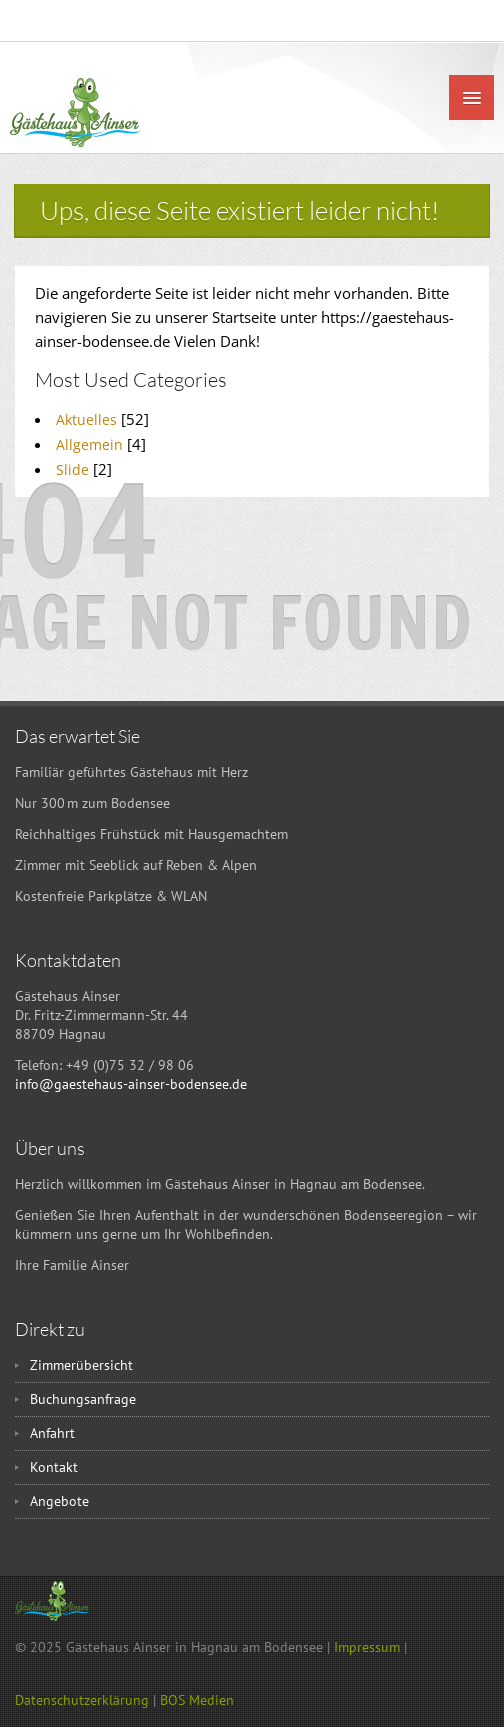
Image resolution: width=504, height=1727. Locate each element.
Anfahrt (52, 1433)
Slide (72, 469)
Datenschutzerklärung (82, 1700)
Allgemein (89, 444)
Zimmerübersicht (81, 1365)
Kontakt (54, 1467)
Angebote (59, 1501)
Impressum (367, 1647)
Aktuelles (86, 419)
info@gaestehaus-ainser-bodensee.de (131, 1084)
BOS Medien (197, 1700)
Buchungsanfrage (83, 1399)
